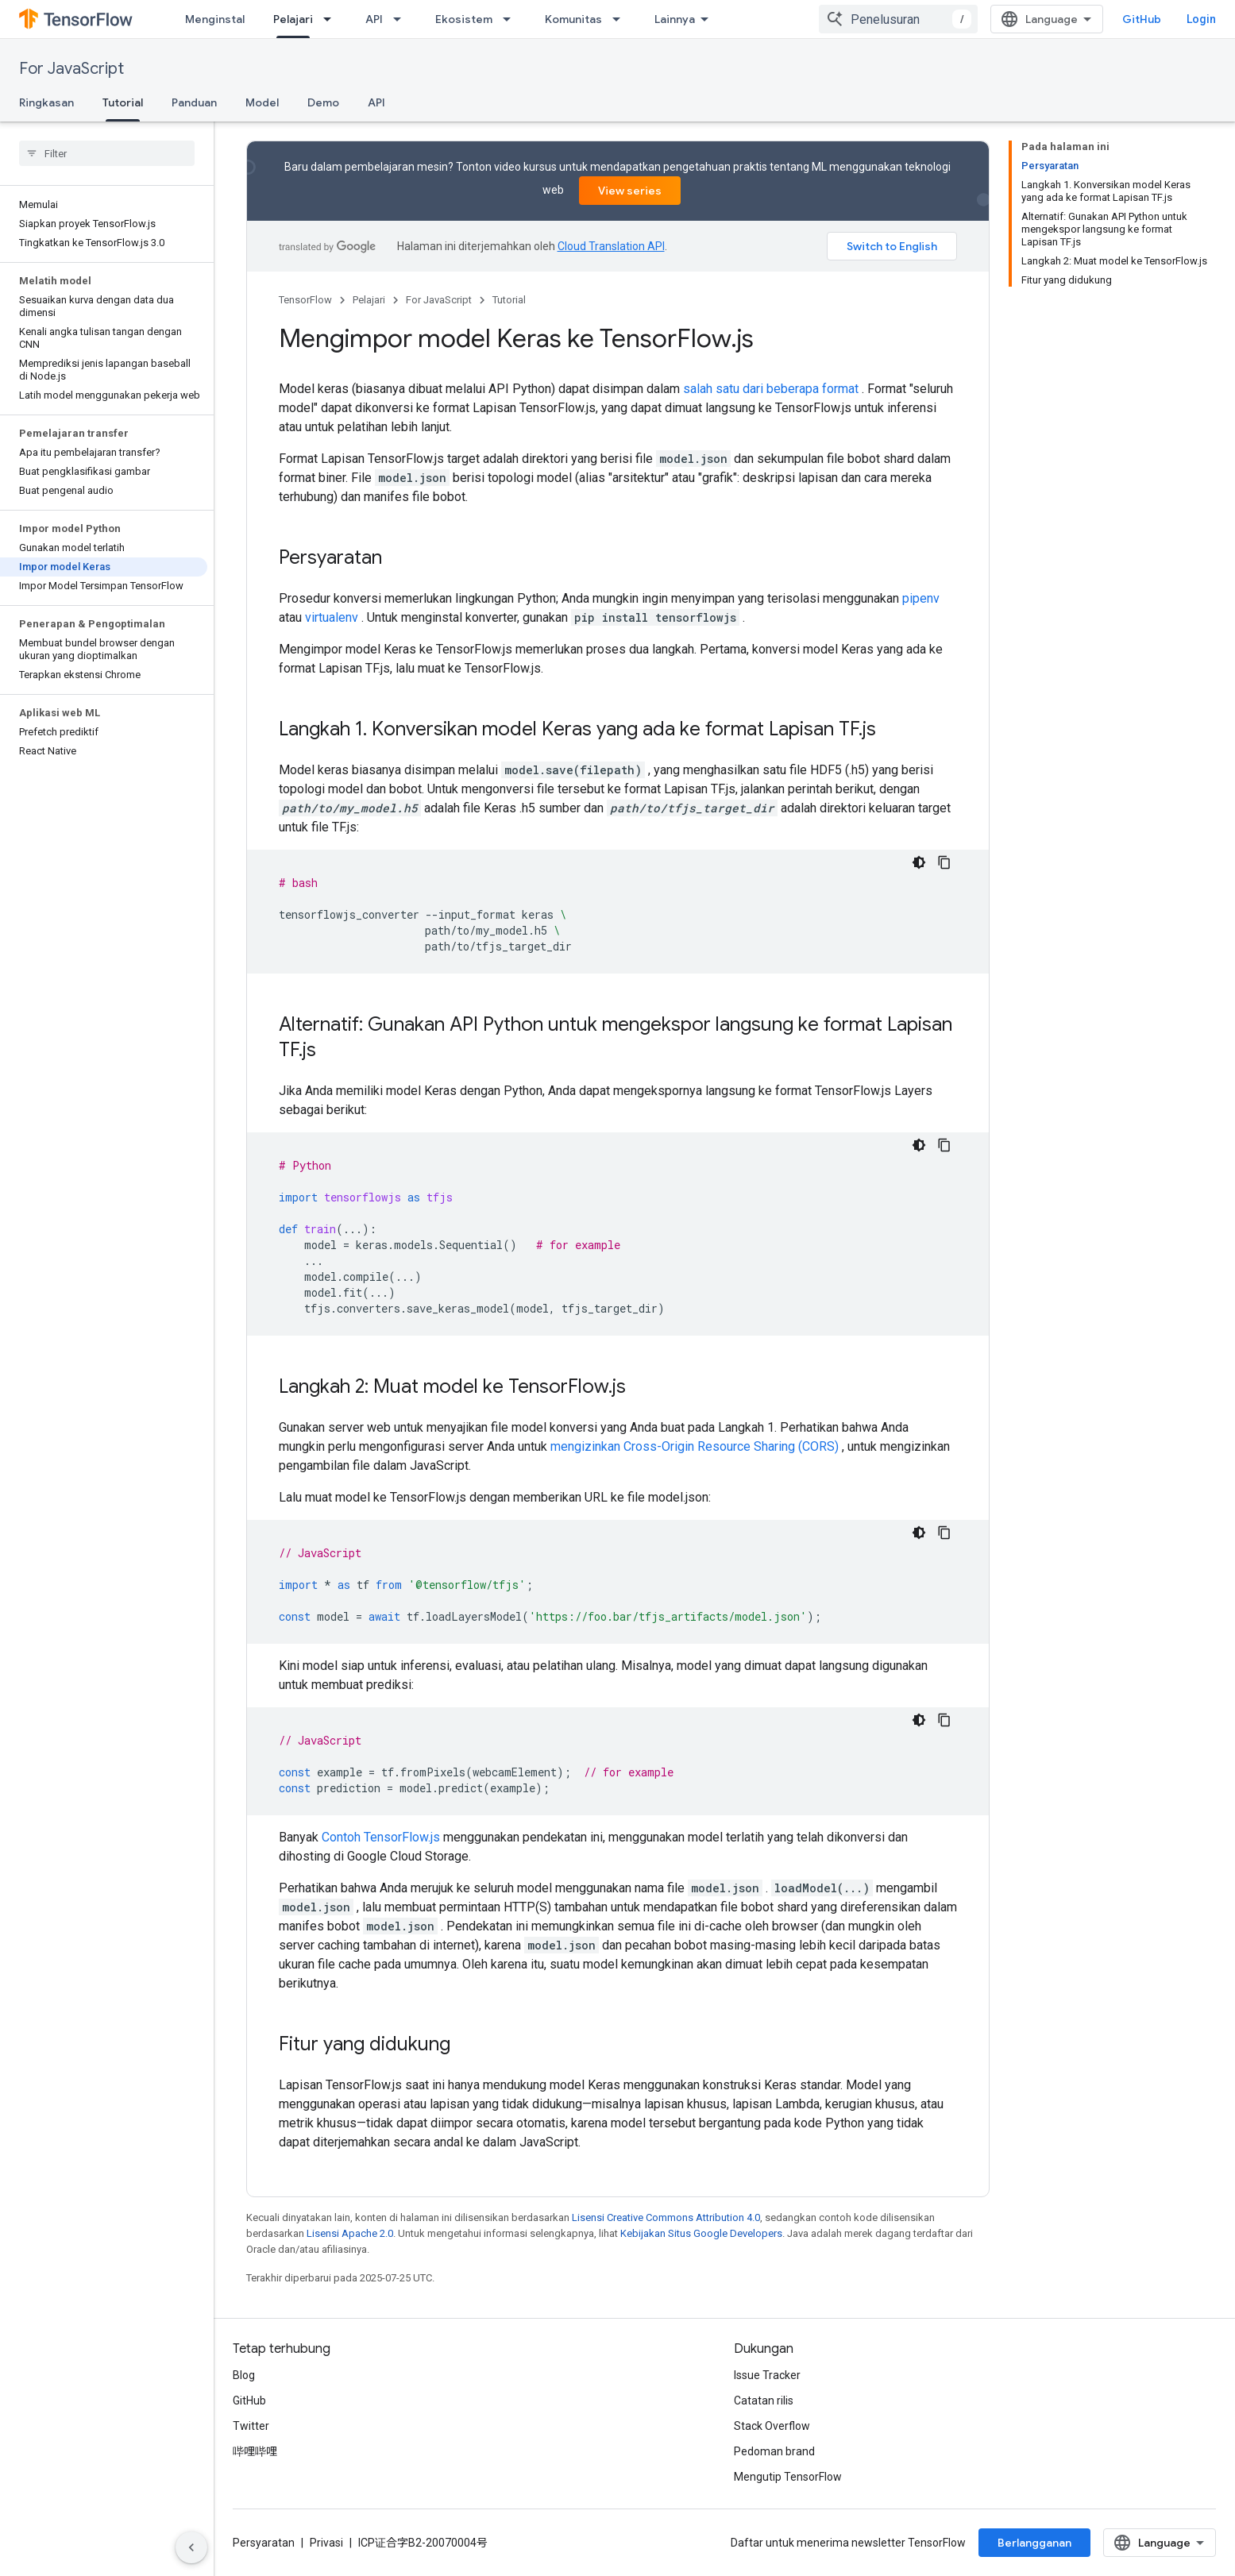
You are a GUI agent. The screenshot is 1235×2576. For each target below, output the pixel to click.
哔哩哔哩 (255, 2451)
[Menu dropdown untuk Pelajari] (332, 19)
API (374, 19)
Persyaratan (264, 2542)
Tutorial (509, 300)
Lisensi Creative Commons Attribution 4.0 (666, 2217)
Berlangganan (1034, 2543)
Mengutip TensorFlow (788, 2476)
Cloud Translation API (611, 246)
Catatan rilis (763, 2400)
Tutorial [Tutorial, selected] (122, 102)
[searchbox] (107, 153)
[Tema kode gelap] (919, 862)
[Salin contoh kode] (944, 862)
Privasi (326, 2542)
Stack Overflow (772, 2426)
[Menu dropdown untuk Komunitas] (621, 19)
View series (630, 190)
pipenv (921, 598)
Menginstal (215, 19)
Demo (323, 102)
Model (262, 102)
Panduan (194, 102)
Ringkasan (46, 102)
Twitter (251, 2426)
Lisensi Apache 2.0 (350, 2233)
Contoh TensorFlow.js (381, 1837)
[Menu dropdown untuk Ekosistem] (511, 19)
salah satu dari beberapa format (771, 388)
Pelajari (369, 300)
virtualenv (331, 617)
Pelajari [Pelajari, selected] (293, 19)
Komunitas (573, 19)
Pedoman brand (774, 2451)
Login (1201, 19)
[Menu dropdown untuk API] (402, 19)
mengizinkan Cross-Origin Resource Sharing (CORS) (694, 1446)
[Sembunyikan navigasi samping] (191, 2547)
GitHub (1141, 19)
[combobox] (898, 19)
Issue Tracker (767, 2375)
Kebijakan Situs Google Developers (701, 2233)
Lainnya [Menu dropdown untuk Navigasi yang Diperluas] (674, 19)
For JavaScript (71, 69)
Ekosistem (463, 19)
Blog (244, 2375)
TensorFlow (305, 300)
